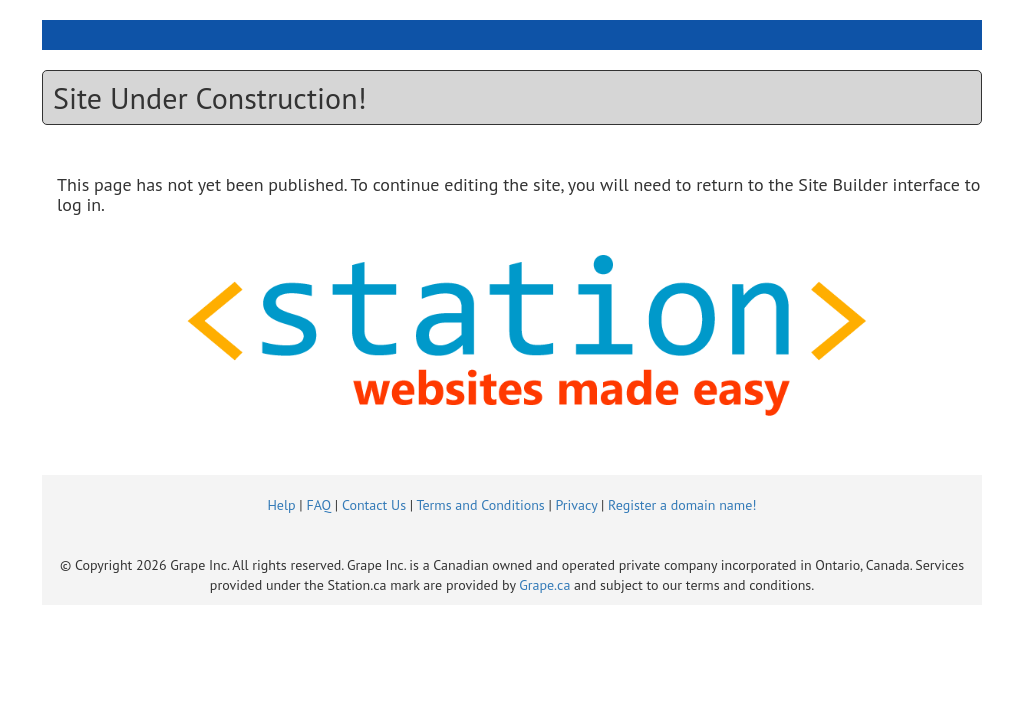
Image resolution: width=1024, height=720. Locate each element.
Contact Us (374, 505)
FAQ (318, 505)
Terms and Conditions (480, 505)
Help (281, 505)
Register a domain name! (682, 505)
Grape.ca (544, 585)
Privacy (577, 505)
